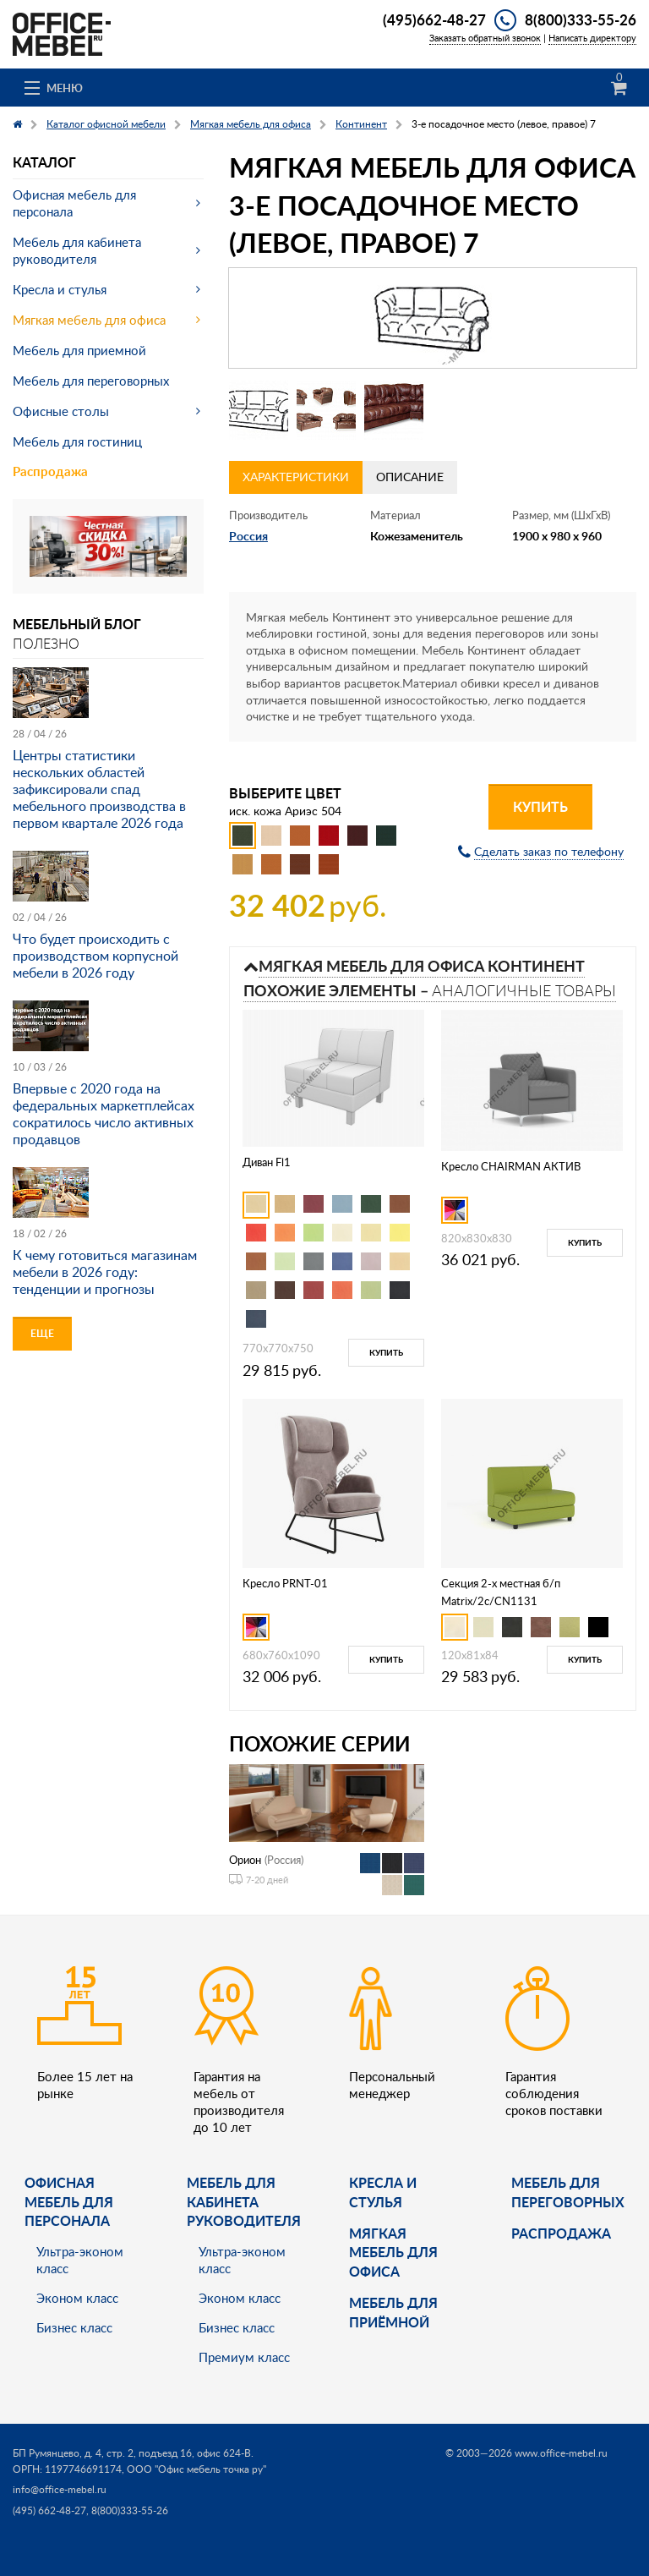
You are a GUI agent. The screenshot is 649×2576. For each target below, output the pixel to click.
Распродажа (50, 471)
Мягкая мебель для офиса (89, 319)
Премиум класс (244, 2357)
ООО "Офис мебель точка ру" (196, 2469)
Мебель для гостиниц (77, 441)
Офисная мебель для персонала (74, 203)
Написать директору (592, 37)
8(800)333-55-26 (580, 19)
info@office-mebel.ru (59, 2489)
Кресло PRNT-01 (285, 1583)
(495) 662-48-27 (49, 2510)
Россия (248, 536)
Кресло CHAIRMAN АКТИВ (511, 1166)
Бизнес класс (74, 2327)
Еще (42, 1333)
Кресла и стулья (59, 289)
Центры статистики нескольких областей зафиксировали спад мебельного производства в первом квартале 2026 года (99, 789)
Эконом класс (77, 2297)
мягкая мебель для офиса (393, 2252)
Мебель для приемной (79, 350)
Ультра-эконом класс (79, 2260)
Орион (245, 1859)
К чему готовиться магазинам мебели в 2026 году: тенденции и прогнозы (105, 1272)
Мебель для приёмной (393, 2312)
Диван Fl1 (267, 1162)
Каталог (44, 162)
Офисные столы (61, 411)
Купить (540, 806)
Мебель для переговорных (91, 380)
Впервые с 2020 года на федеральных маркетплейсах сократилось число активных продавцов (103, 1113)
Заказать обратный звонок (485, 37)
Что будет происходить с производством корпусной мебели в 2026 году (95, 955)
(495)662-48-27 (434, 19)
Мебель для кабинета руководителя (77, 250)
